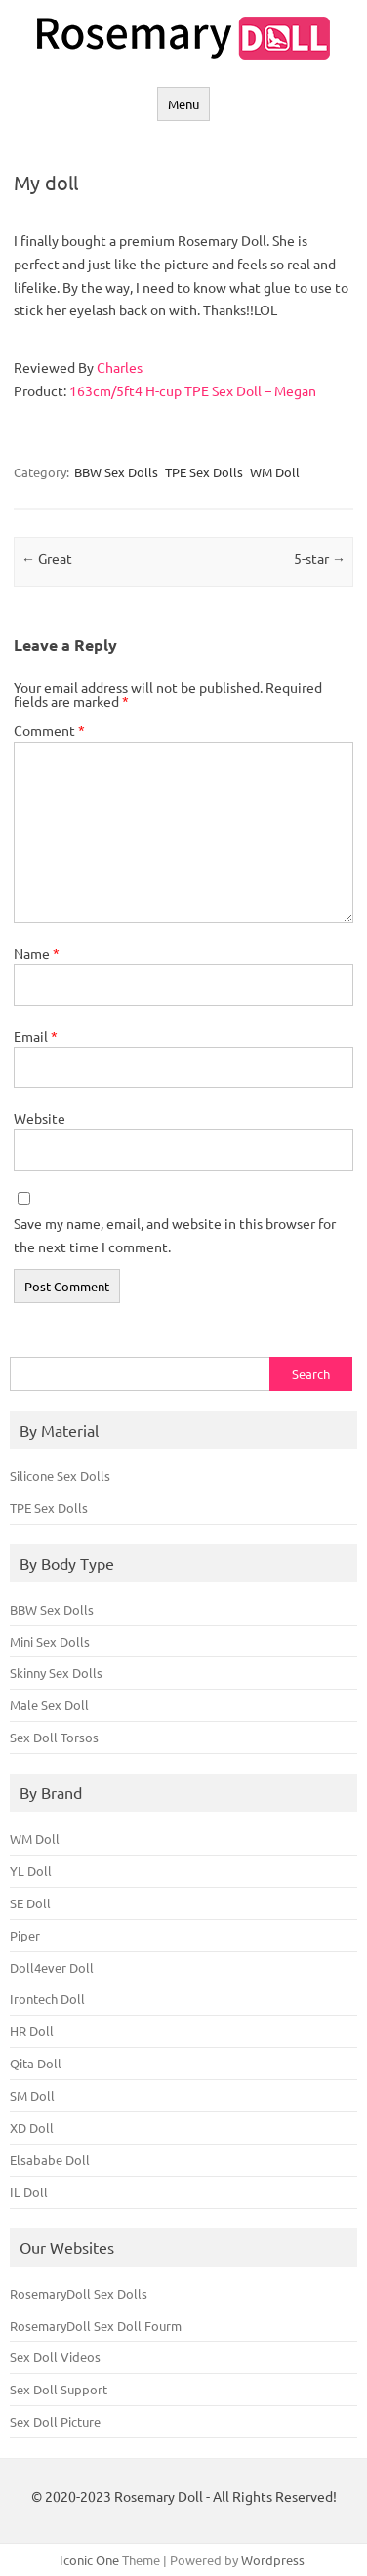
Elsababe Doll (50, 2159)
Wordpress (273, 2560)
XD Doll (32, 2127)
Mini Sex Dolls (50, 1641)
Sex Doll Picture (55, 2421)
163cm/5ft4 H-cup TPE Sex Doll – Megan (192, 390)
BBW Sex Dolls (116, 472)
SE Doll (30, 1903)
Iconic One (89, 2560)
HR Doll (32, 2031)
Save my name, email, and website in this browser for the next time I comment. (175, 1234)
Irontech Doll (47, 1998)
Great (46, 558)
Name (37, 952)
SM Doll (32, 2095)
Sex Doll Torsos (54, 1737)
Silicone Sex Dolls (60, 1475)
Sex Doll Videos (55, 2357)
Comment (49, 730)
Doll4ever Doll (52, 1967)
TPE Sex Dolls (204, 472)
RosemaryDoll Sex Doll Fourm (96, 2325)
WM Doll (275, 472)
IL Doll (29, 2192)
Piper (25, 1935)
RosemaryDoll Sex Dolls (78, 2293)
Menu (183, 104)
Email (36, 1035)
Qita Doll (35, 2063)
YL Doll (31, 1870)
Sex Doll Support (58, 2389)
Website (39, 1117)
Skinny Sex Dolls (56, 1672)
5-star (320, 558)
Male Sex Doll (49, 1705)
